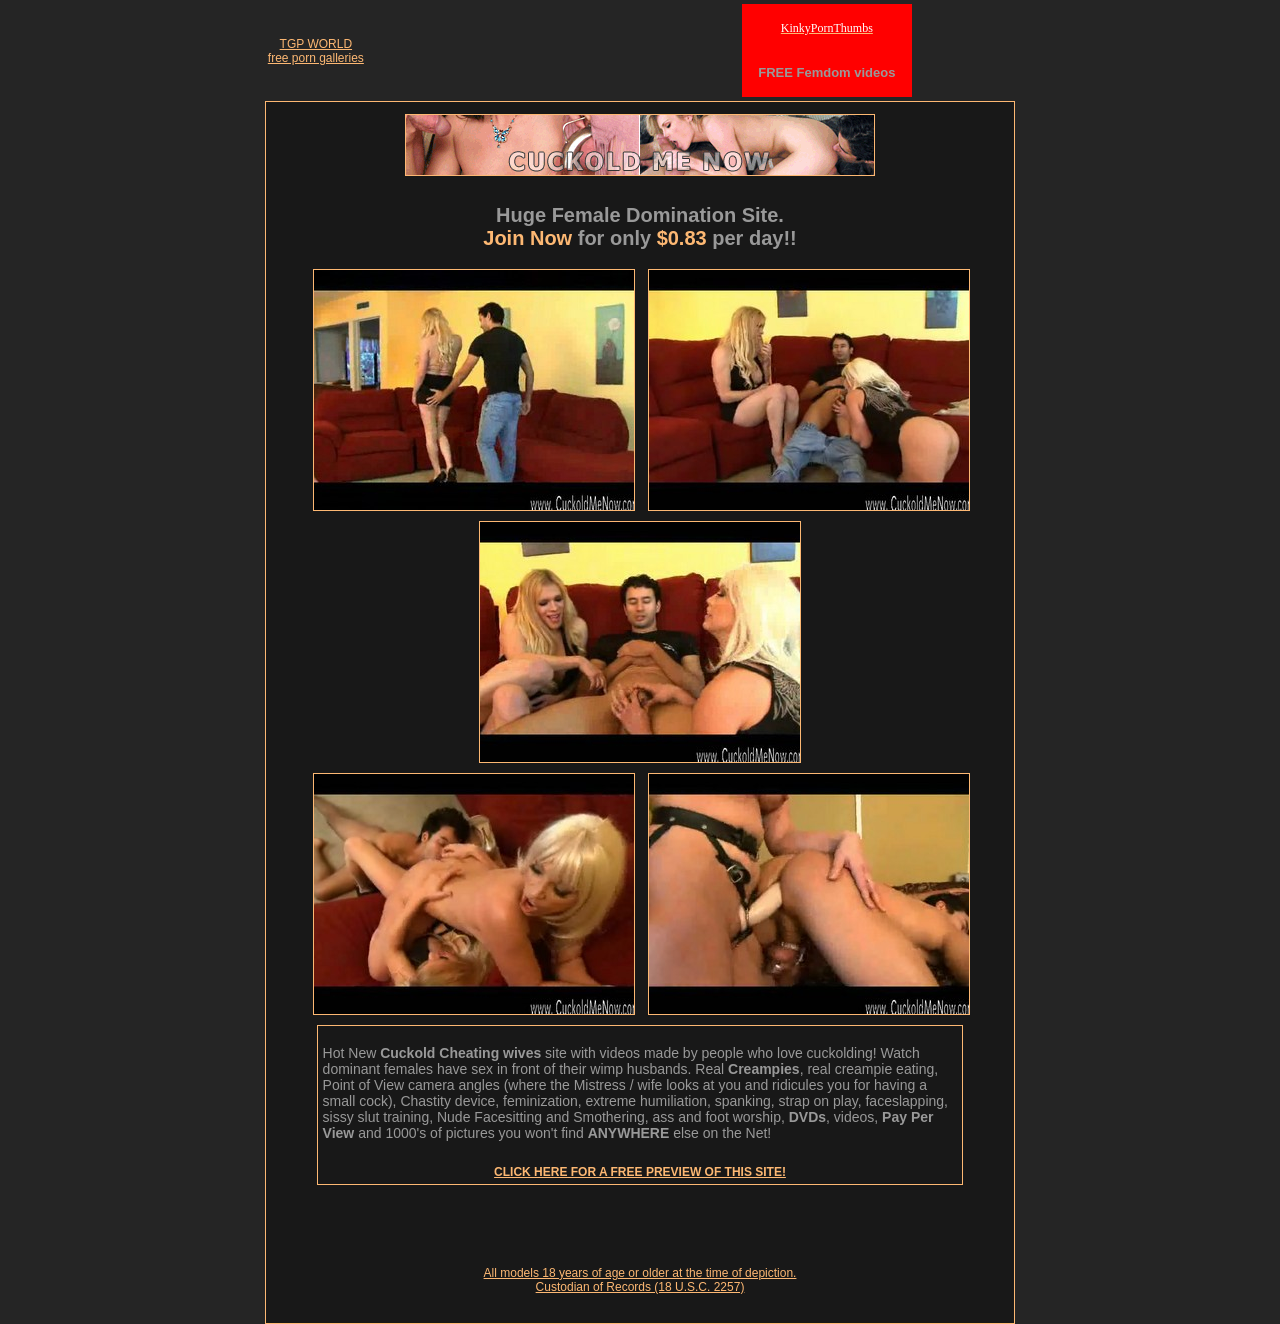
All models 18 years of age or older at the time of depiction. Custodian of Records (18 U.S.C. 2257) (640, 1280)
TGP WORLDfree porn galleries (316, 51)
